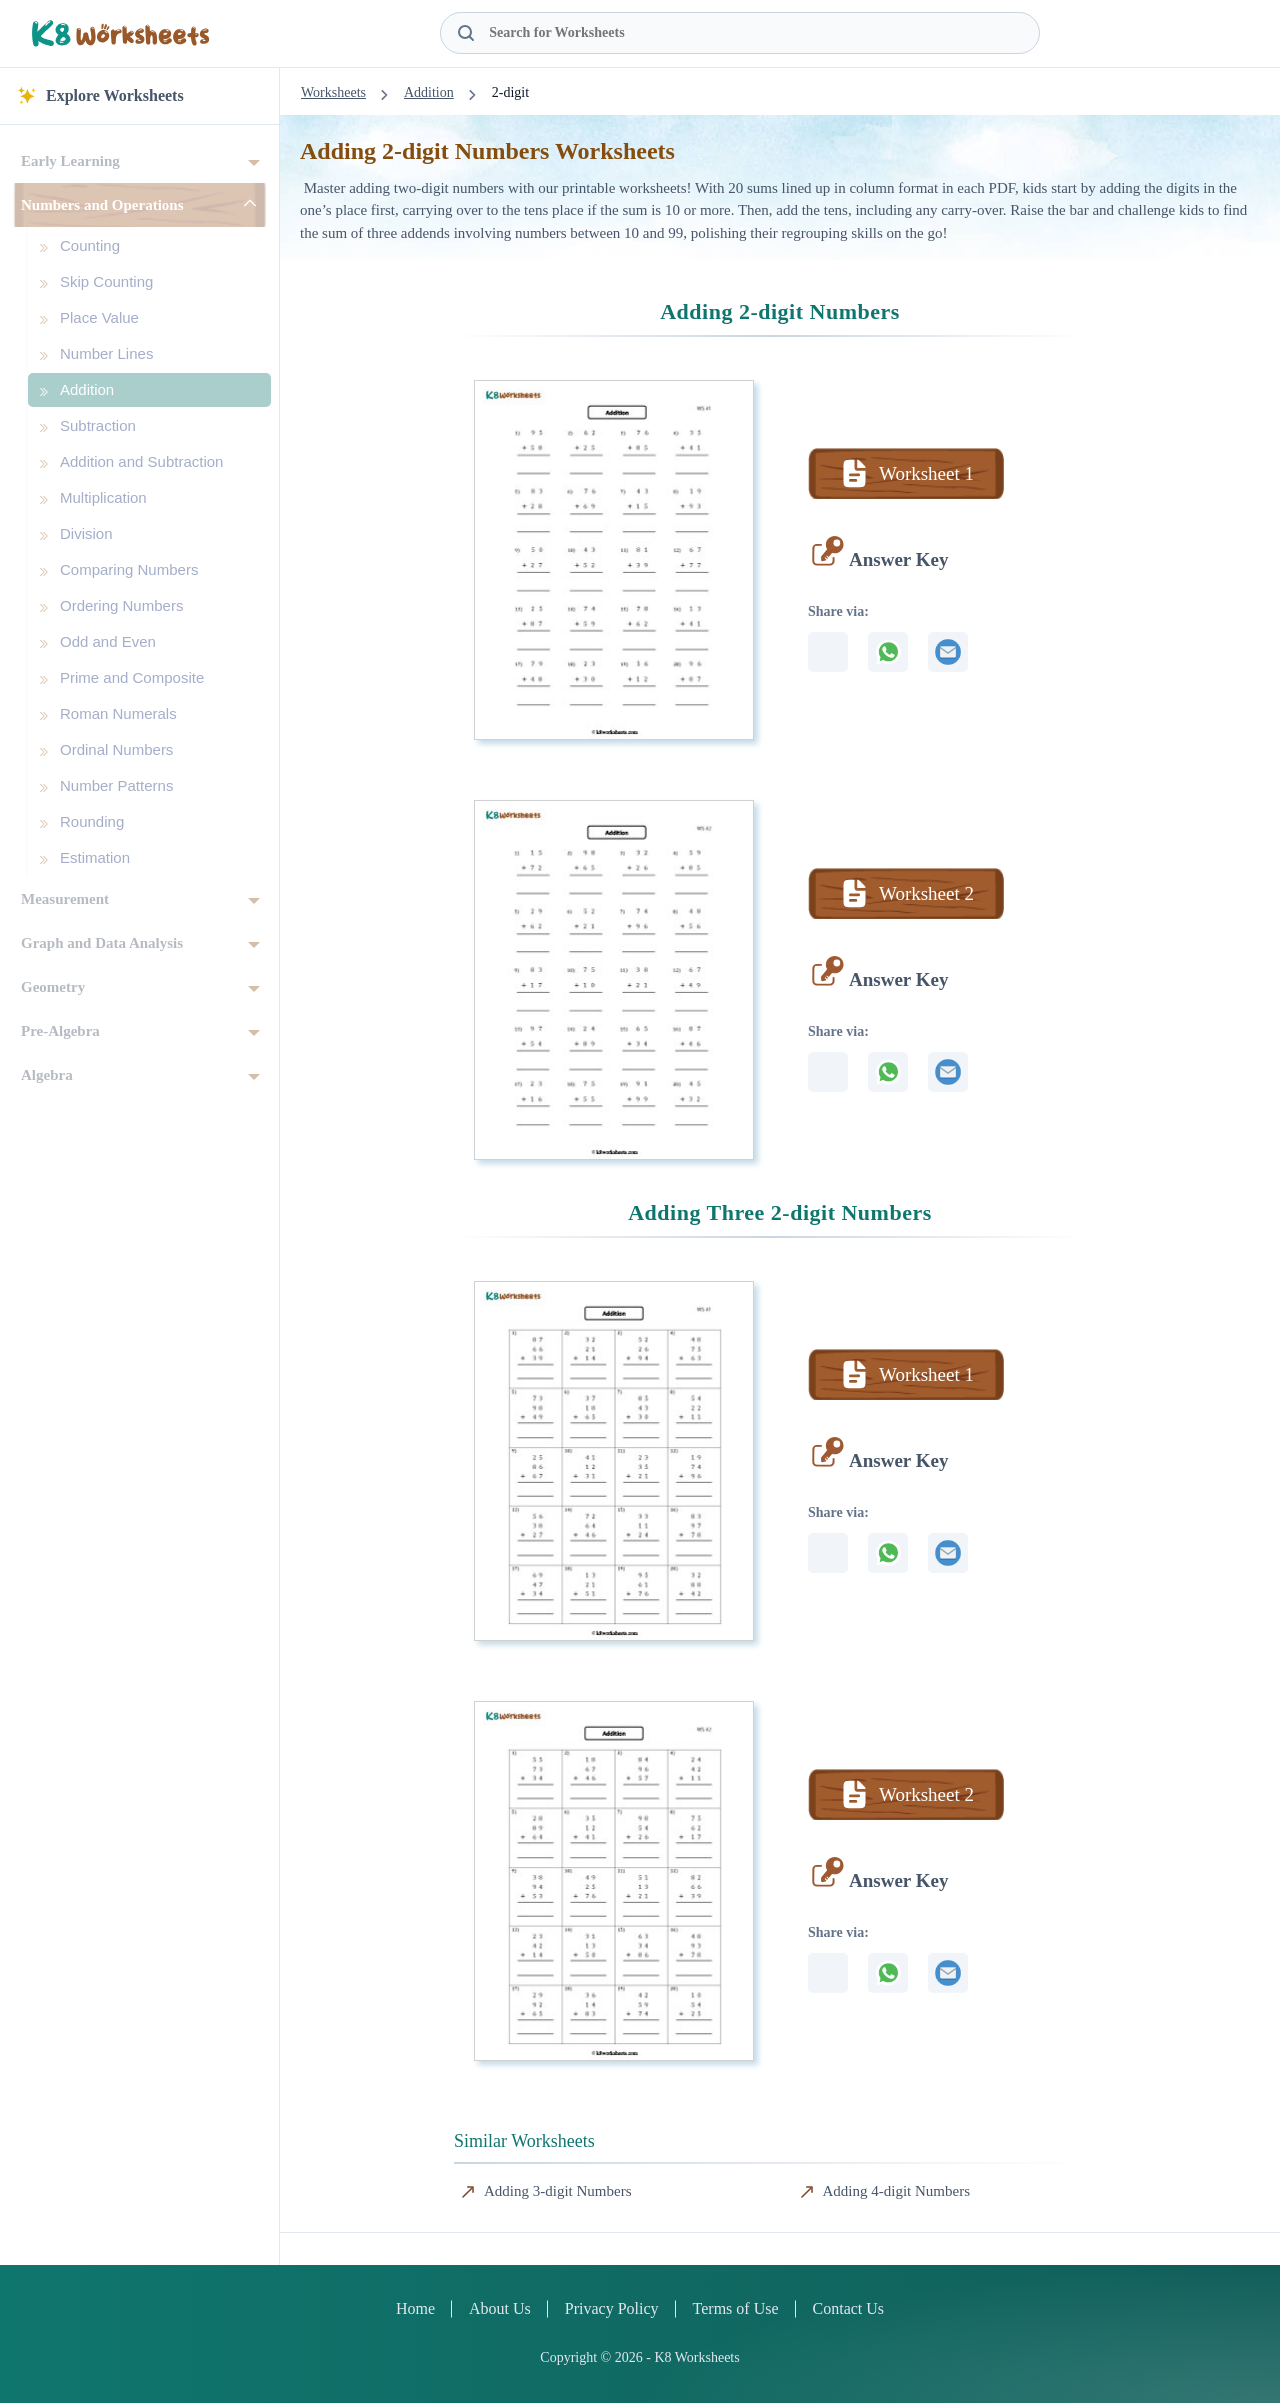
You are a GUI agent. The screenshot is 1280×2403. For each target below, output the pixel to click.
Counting (90, 245)
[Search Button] (466, 33)
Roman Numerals (118, 713)
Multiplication (103, 497)
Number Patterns (116, 785)
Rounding (92, 821)
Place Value (99, 317)
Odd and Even (108, 641)
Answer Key (898, 559)
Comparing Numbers (129, 569)
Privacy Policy (612, 2308)
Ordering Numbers (121, 605)
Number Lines (106, 353)
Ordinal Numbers (116, 749)
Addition (87, 389)
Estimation (95, 857)
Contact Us (849, 2308)
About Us (500, 2308)
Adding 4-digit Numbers (897, 2191)
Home (415, 2308)
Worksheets (333, 92)
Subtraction (98, 425)
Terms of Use (736, 2308)
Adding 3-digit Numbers (558, 2191)
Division (86, 533)
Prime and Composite (132, 677)
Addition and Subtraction (141, 461)
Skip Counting (106, 281)
